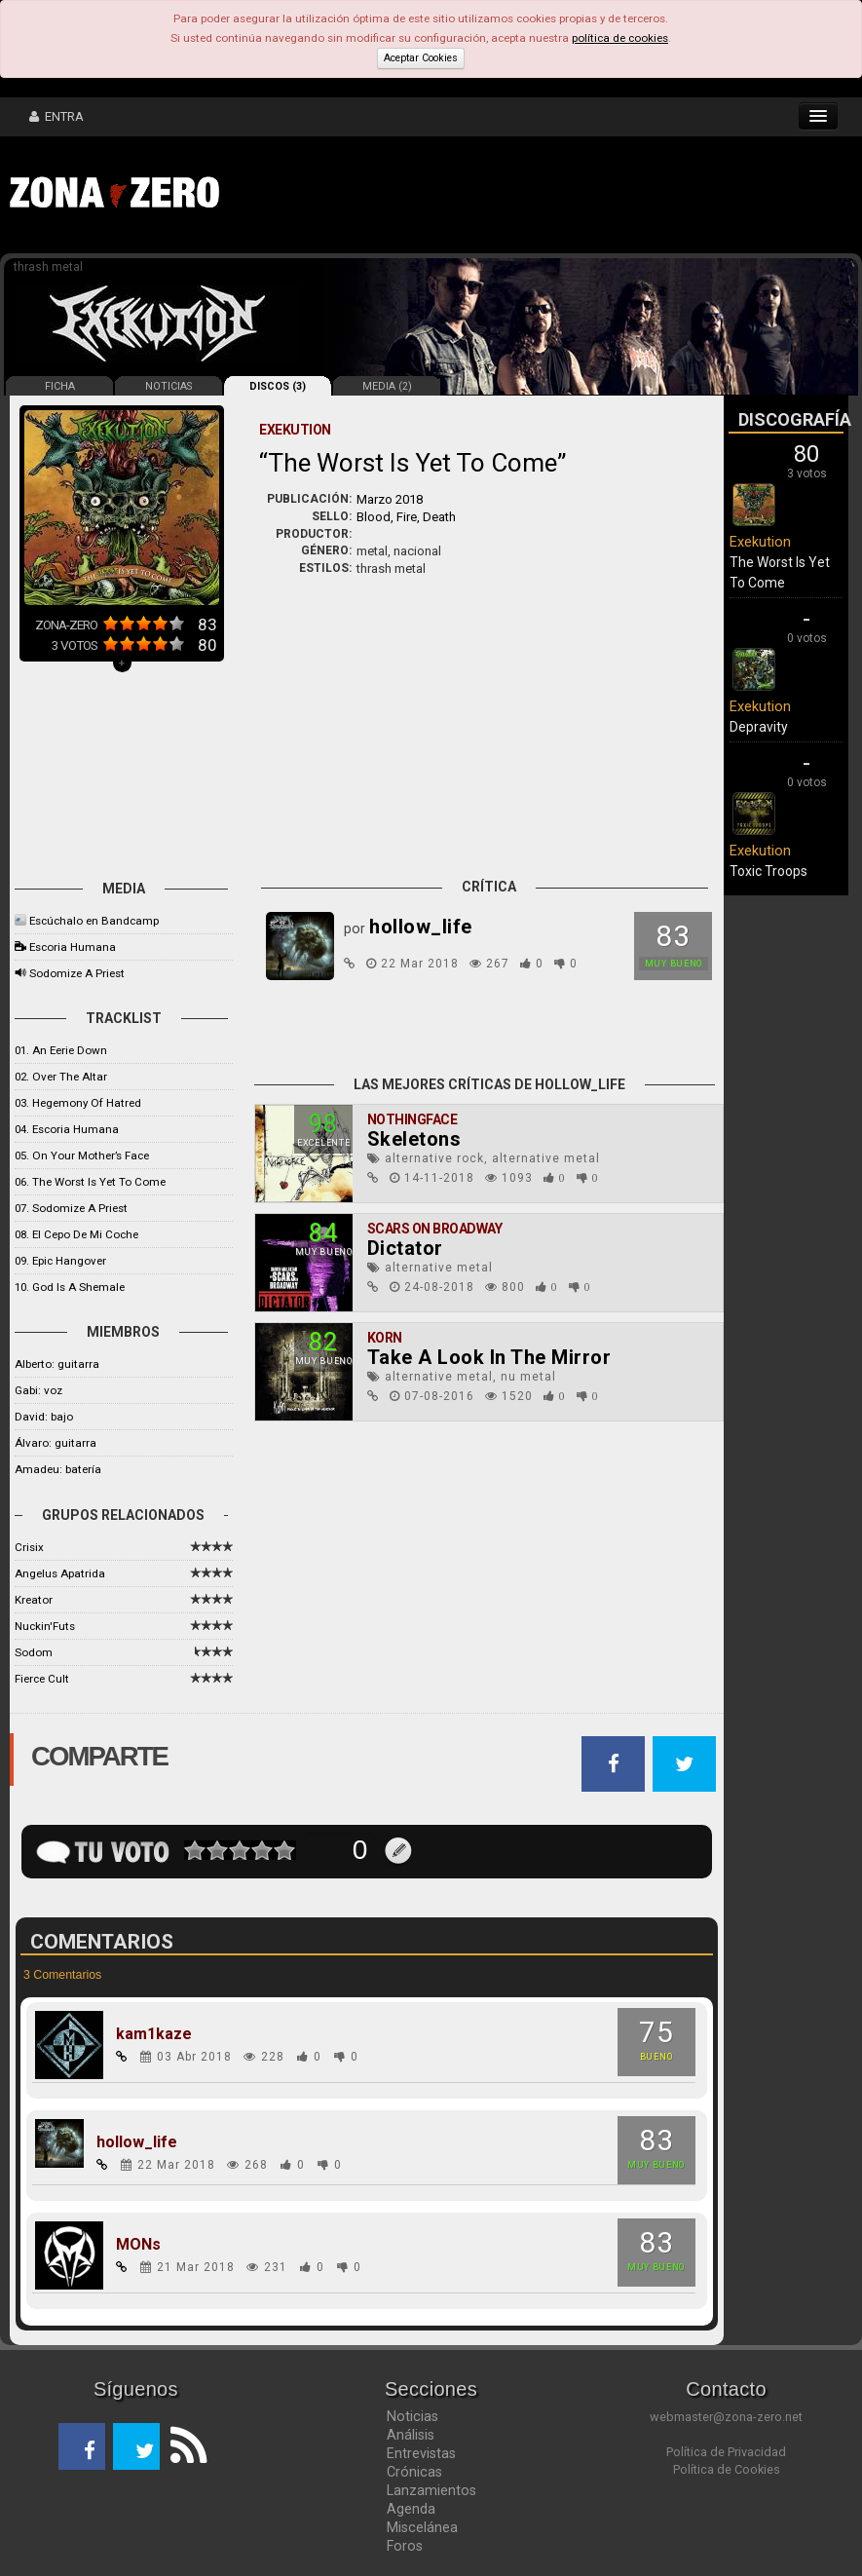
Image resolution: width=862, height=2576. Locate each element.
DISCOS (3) (277, 386)
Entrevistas (421, 2453)
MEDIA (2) (387, 386)
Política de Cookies (726, 2469)
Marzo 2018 (389, 499)
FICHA (60, 386)
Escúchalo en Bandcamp (94, 921)
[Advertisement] (530, 195)
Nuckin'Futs (45, 1626)
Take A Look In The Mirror (489, 1357)
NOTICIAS (168, 386)
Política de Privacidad (726, 2451)
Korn (384, 1337)
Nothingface (412, 1119)
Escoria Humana (72, 947)
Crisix (29, 1547)
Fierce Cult (42, 1679)
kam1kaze (154, 2034)
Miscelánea (422, 2527)
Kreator (34, 1600)
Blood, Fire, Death (406, 517)
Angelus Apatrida (60, 1573)
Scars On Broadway (435, 1228)
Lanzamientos (431, 2490)
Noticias (412, 2416)
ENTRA (56, 116)
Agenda (411, 2509)
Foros (405, 2546)
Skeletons (414, 1139)
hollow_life (136, 2142)
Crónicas (414, 2472)
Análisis (410, 2435)
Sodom (34, 1652)
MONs (138, 2245)
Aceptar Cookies (421, 58)
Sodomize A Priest (77, 973)
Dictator (405, 1248)
